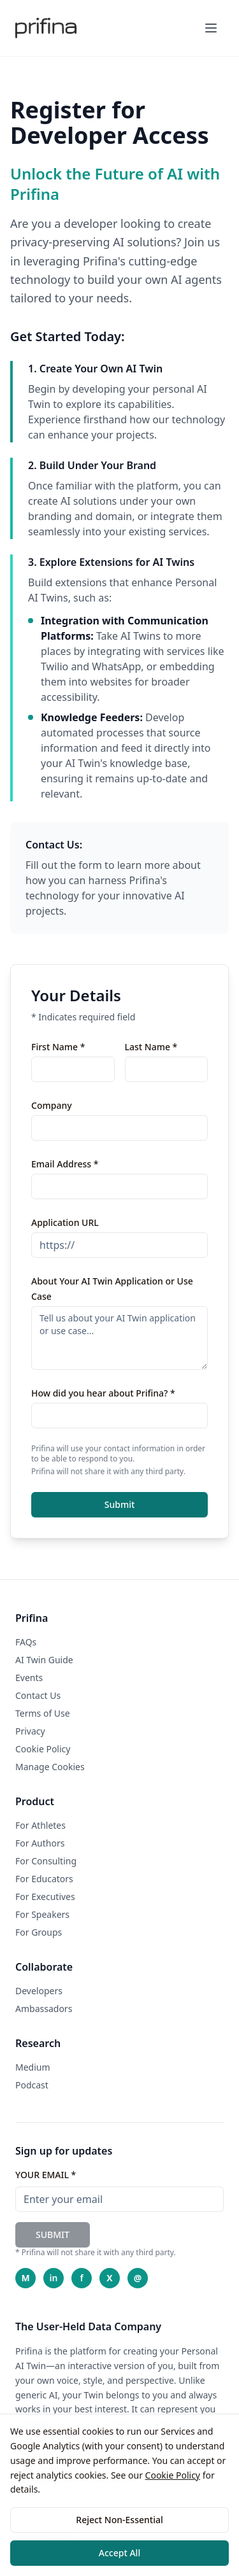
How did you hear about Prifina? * (103, 1393)
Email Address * (64, 1164)
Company (51, 1105)
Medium (32, 2067)
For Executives (45, 1896)
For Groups (38, 1932)
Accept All (119, 2553)
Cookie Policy (172, 2475)
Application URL (65, 1222)
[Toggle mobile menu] (211, 28)
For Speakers (42, 1914)
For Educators (44, 1879)
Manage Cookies (50, 1767)
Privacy (30, 1731)
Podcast (31, 2085)
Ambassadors (43, 2008)
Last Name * (151, 1047)
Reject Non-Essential (119, 2520)
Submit (120, 1504)
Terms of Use (42, 1713)
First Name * (58, 1047)
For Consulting (45, 1861)
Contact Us (38, 1695)
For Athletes (40, 1825)
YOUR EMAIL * (45, 2175)
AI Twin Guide (44, 1660)
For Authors (39, 1843)
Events (29, 1678)
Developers (38, 1991)
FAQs (25, 1642)
